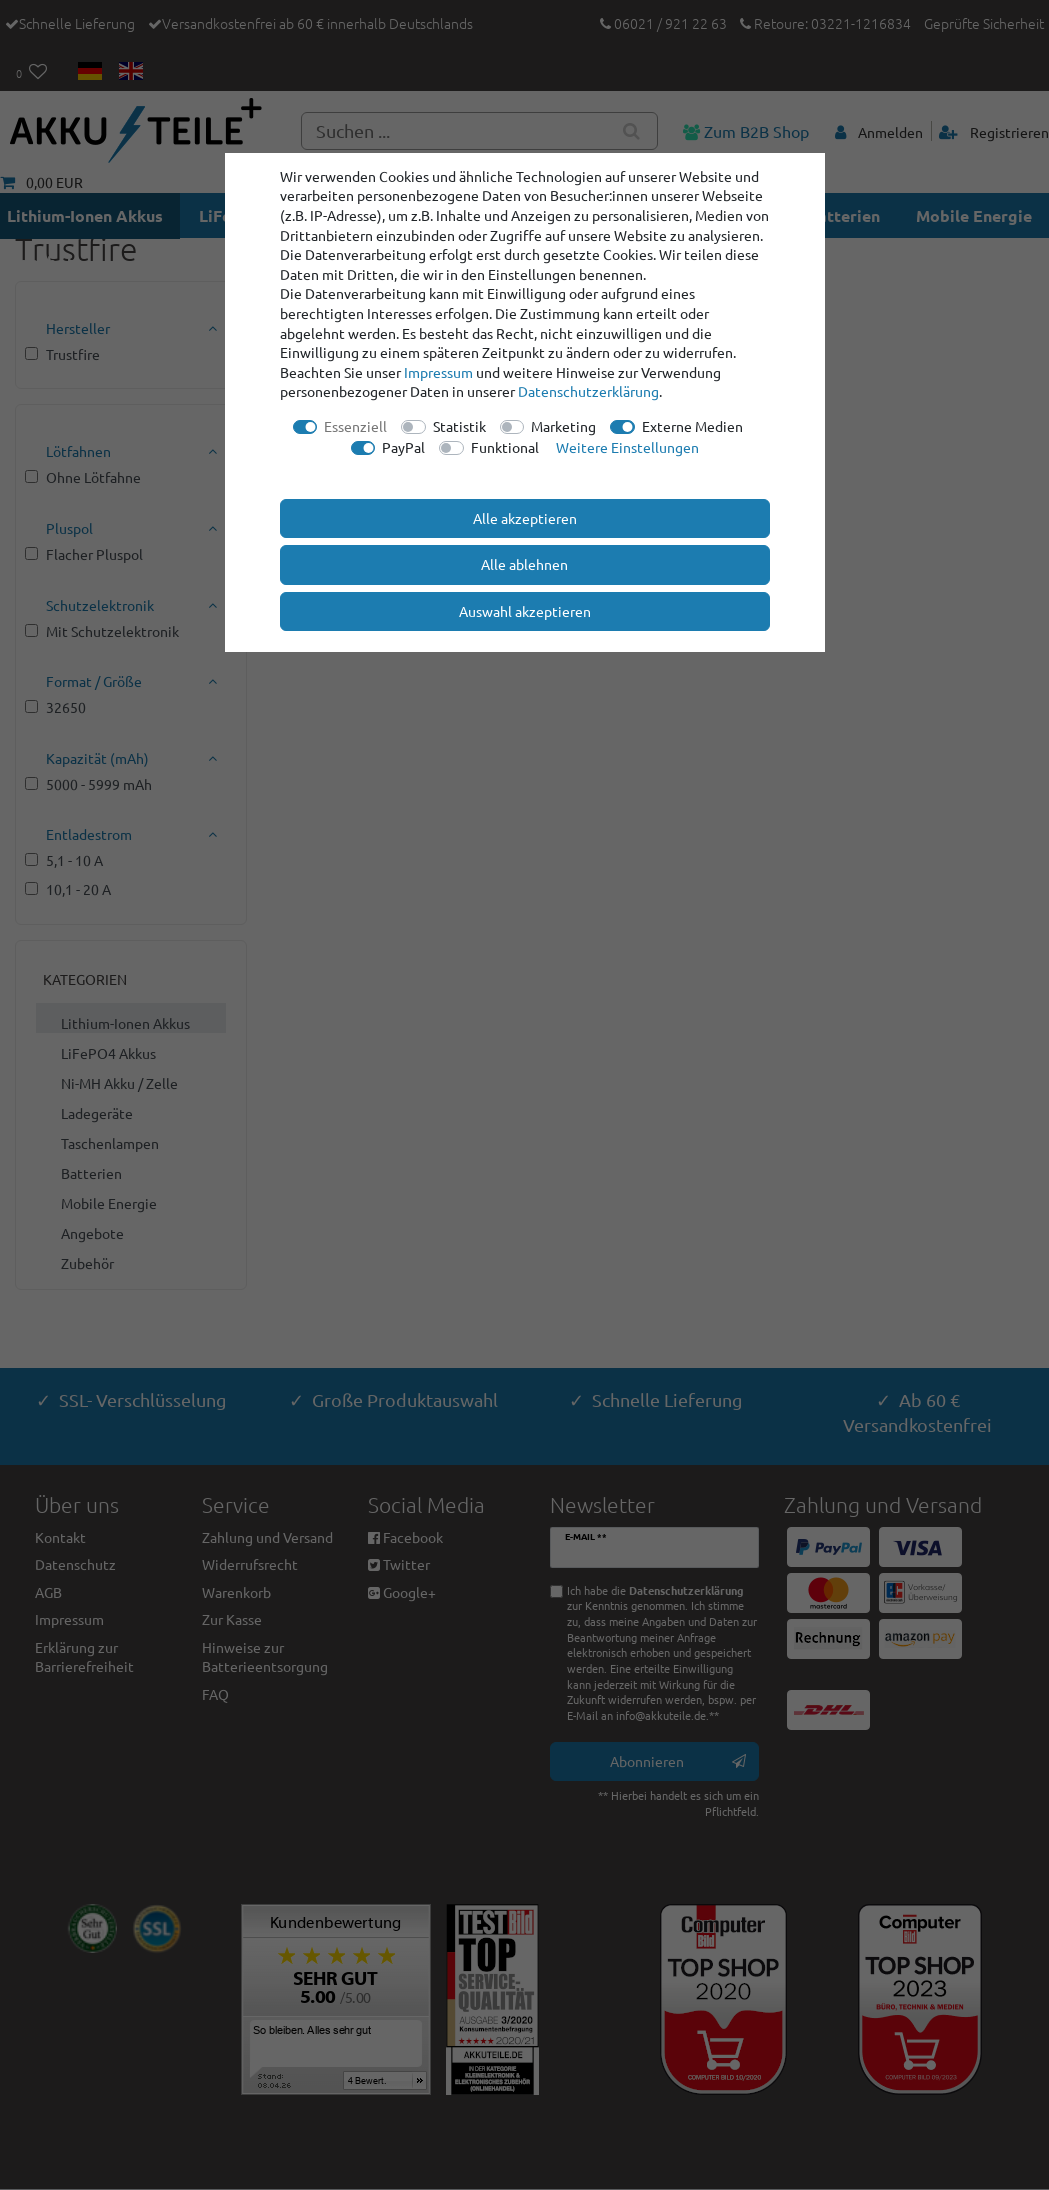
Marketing (563, 426)
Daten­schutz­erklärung (588, 391)
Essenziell (355, 426)
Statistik (459, 426)
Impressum (438, 372)
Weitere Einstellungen (627, 447)
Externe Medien (692, 426)
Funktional (505, 447)
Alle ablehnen (524, 564)
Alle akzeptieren (525, 518)
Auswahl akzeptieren (525, 611)
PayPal (403, 447)
